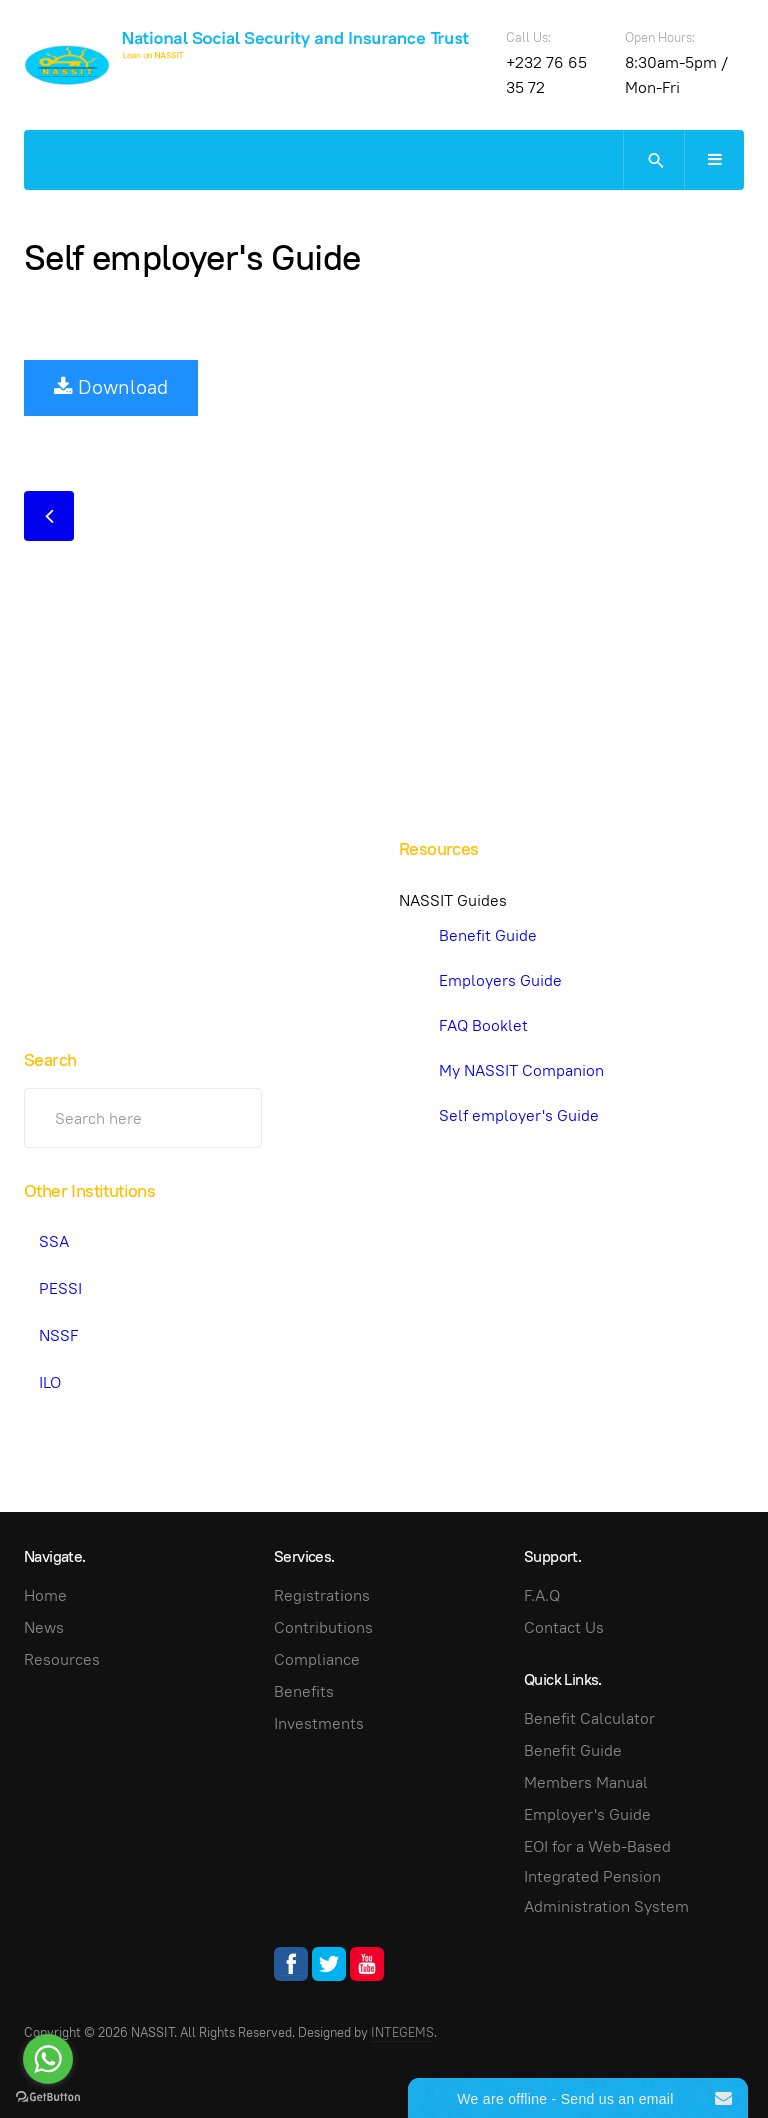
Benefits (304, 1691)
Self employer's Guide (192, 257)
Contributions (323, 1627)
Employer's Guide (587, 1814)
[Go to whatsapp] (48, 2059)
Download (111, 387)
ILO (50, 1382)
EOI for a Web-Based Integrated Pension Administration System (606, 1876)
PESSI (60, 1288)
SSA (54, 1241)
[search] (653, 160)
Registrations (322, 1595)
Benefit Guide (488, 935)
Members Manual (586, 1782)
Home (45, 1595)
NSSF (59, 1335)
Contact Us (564, 1627)
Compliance (317, 1659)
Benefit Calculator (589, 1718)
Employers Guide (500, 980)
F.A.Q (542, 1595)
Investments (319, 1723)
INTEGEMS (402, 2032)
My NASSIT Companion (521, 1070)
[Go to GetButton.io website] (48, 2097)
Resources (62, 1659)
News (44, 1627)
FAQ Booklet (483, 1025)
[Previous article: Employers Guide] (49, 516)
